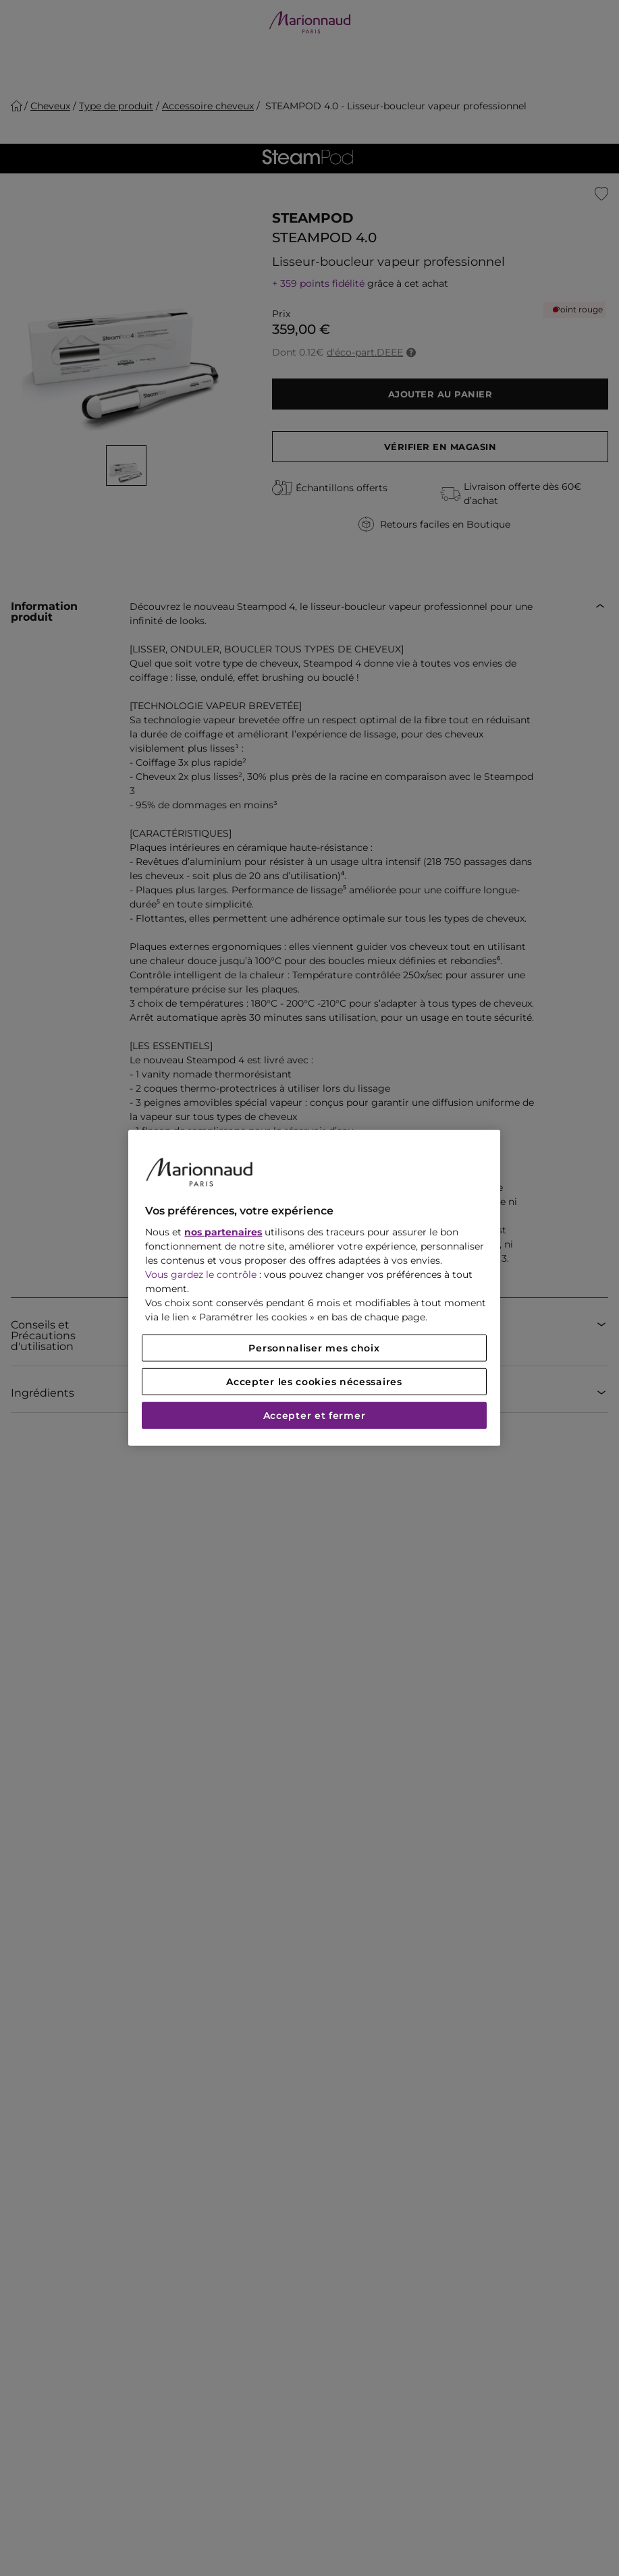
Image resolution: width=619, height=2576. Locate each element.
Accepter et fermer (314, 1415)
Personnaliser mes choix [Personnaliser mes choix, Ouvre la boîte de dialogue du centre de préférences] (313, 1348)
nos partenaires (223, 1232)
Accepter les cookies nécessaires (314, 1382)
